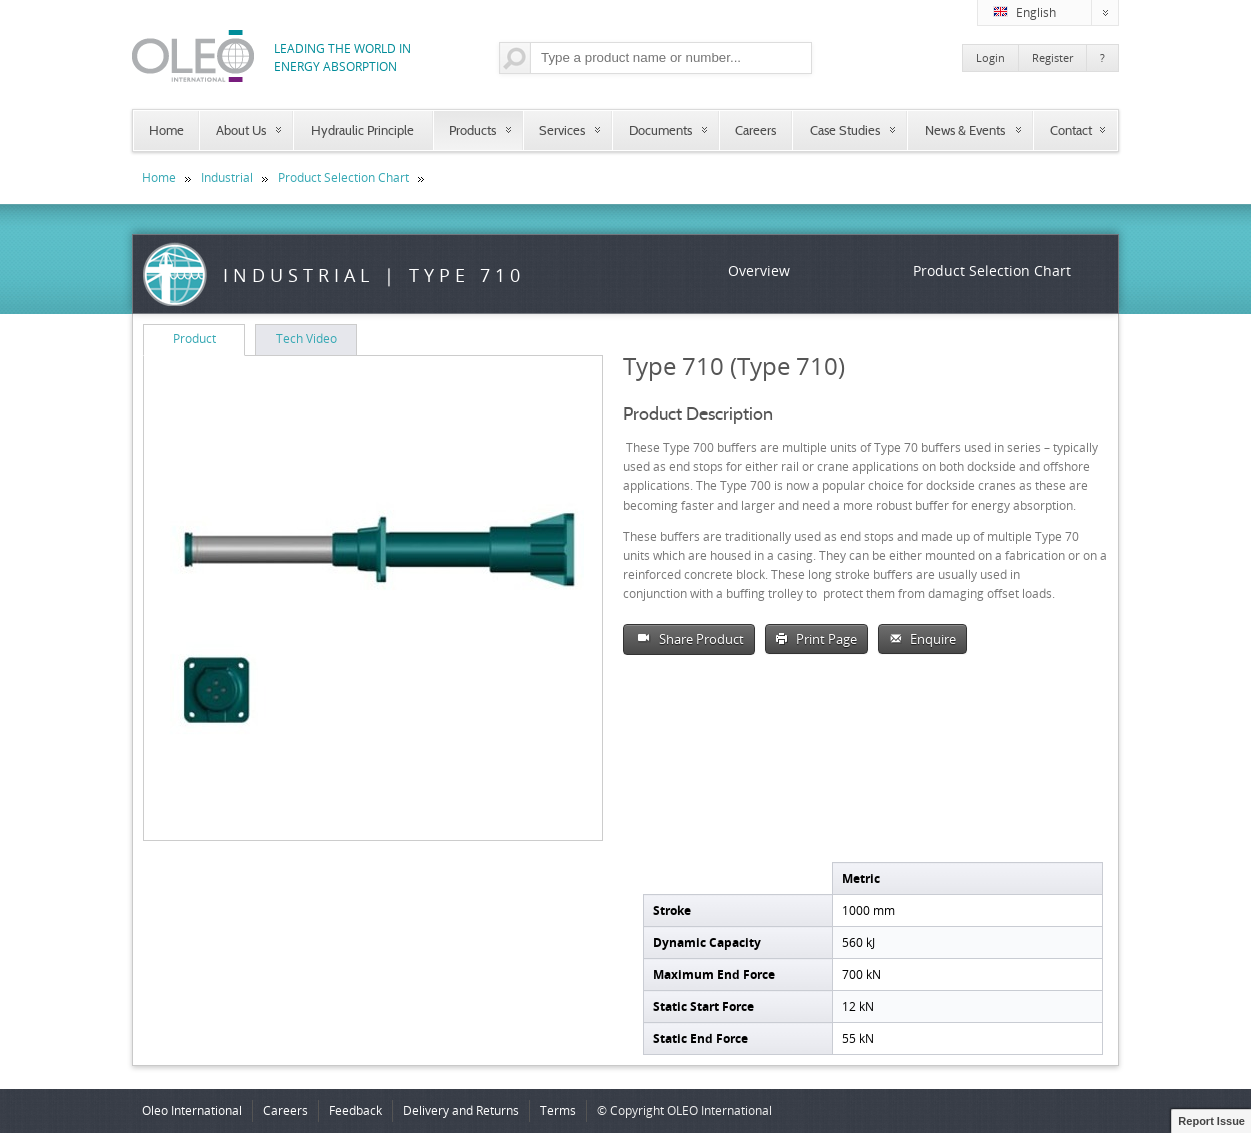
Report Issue (1211, 1121)
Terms (558, 1110)
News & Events (965, 130)
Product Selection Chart (343, 177)
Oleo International (192, 1110)
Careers (755, 130)
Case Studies (845, 130)
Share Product (689, 639)
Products (472, 130)
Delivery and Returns (461, 1110)
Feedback (355, 1110)
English (1056, 13)
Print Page (816, 639)
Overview (759, 270)
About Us (241, 130)
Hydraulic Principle (362, 130)
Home (166, 130)
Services (562, 130)
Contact (1071, 130)
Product (194, 338)
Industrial (227, 177)
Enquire (922, 639)
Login (990, 57)
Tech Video (306, 338)
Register (1052, 57)
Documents (660, 130)
